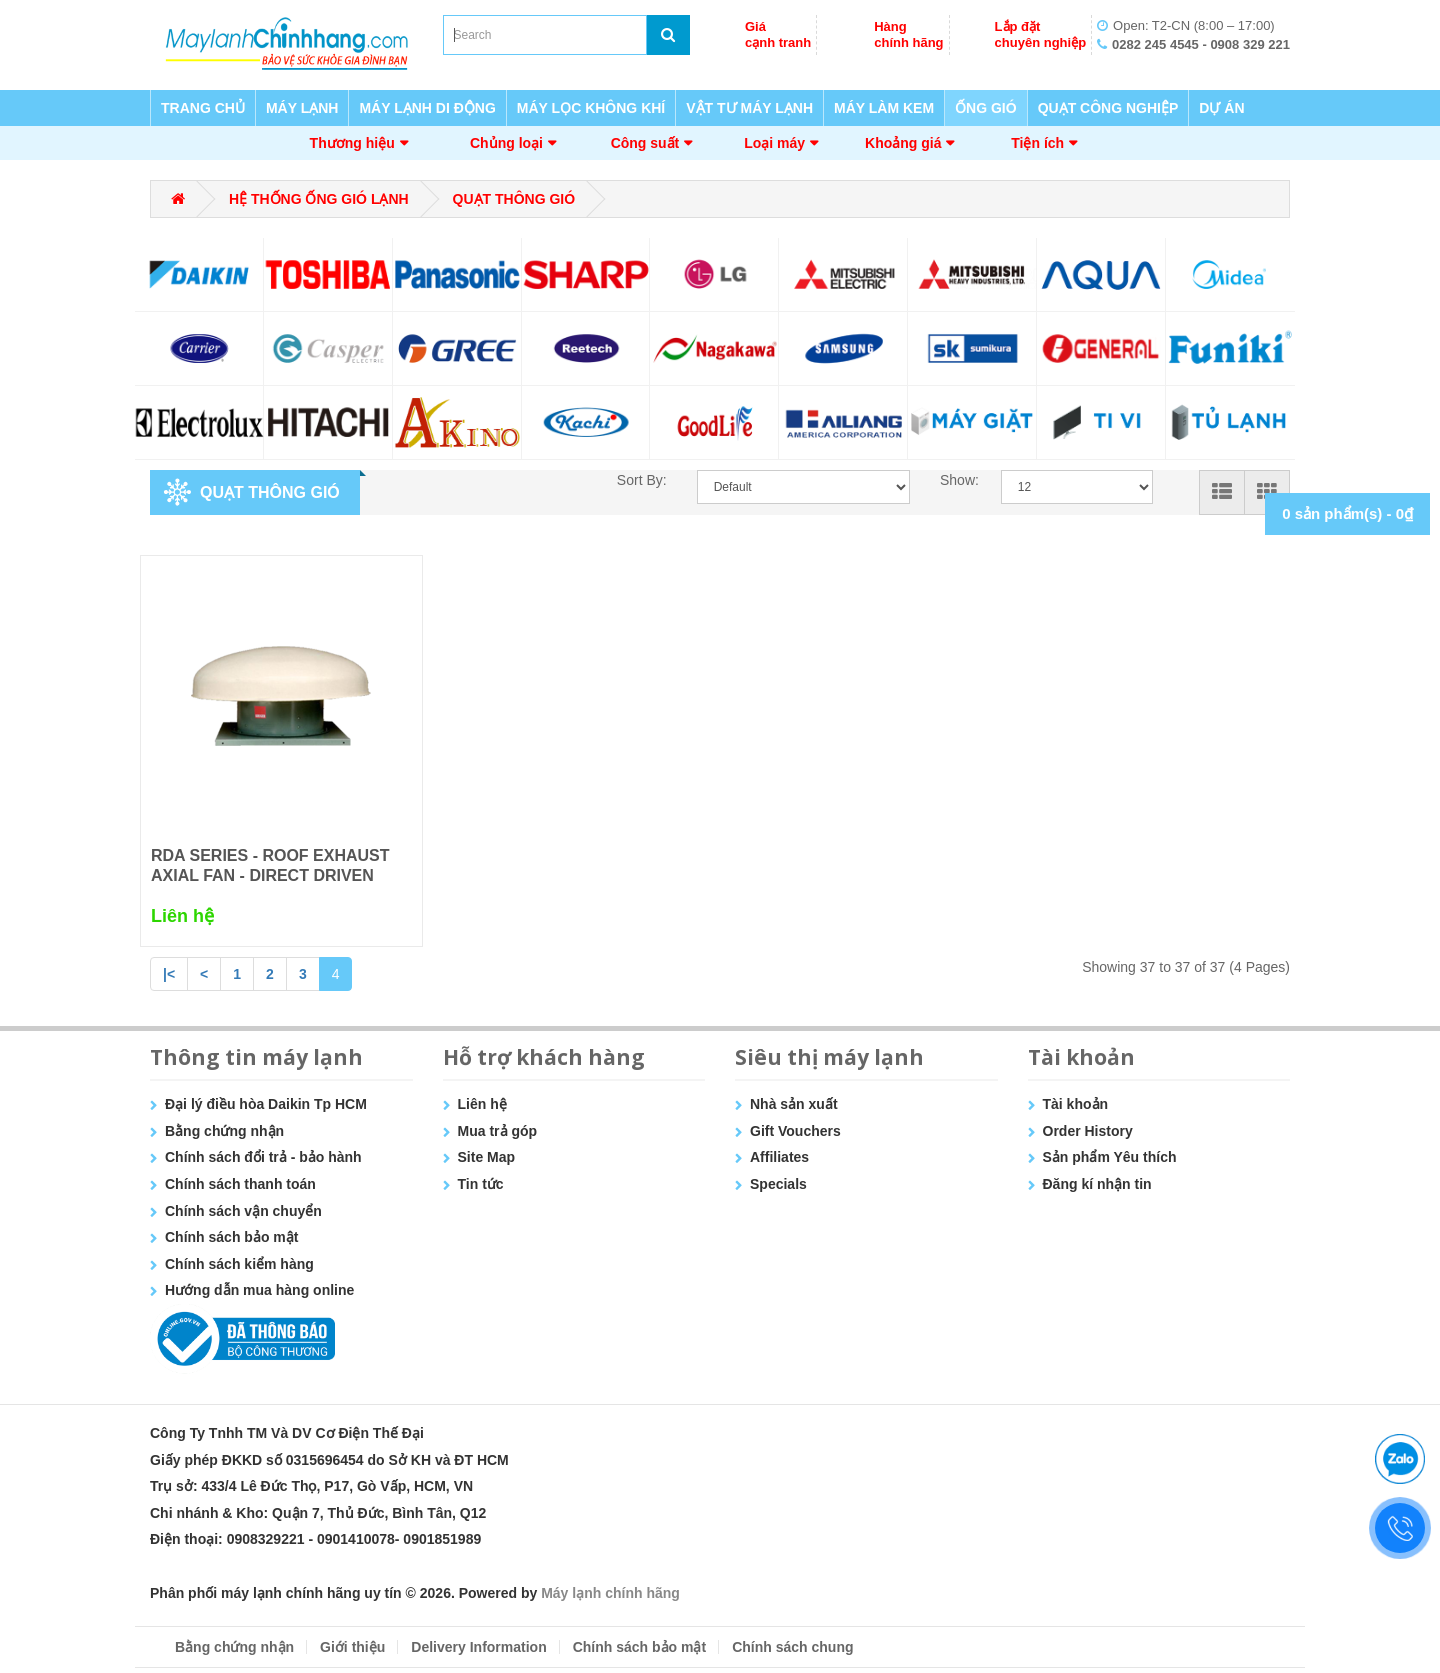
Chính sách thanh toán (240, 1184)
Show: (955, 480)
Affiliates (779, 1157)
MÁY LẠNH (302, 108)
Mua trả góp (498, 1131)
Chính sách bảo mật (231, 1237)
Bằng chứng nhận (224, 1131)
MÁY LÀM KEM (884, 108)
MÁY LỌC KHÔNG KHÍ (591, 108)
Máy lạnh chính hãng (610, 1593)
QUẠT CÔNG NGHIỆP (1108, 108)
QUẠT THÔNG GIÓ (514, 199)
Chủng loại (506, 143)
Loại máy (774, 143)
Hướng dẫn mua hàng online (259, 1290)
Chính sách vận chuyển (243, 1211)
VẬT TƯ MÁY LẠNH (749, 108)
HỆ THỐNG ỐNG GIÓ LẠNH (319, 199)
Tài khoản (1076, 1104)
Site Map (487, 1157)
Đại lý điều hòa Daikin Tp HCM (266, 1104)
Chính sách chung (792, 1647)
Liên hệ (482, 1104)
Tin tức (481, 1184)
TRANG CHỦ (203, 108)
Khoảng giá (903, 143)
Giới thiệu (352, 1647)
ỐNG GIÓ (986, 108)
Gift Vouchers (795, 1131)
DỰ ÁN (1221, 108)
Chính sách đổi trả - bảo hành (263, 1157)
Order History (1088, 1131)
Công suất (645, 143)
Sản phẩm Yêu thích (1110, 1157)
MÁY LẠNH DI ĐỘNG (427, 108)
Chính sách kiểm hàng (239, 1264)
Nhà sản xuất (794, 1104)
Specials (778, 1184)
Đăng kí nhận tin (1097, 1184)
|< (169, 974)
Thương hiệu (352, 143)
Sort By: (642, 480)
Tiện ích (1037, 143)
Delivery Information (478, 1647)
